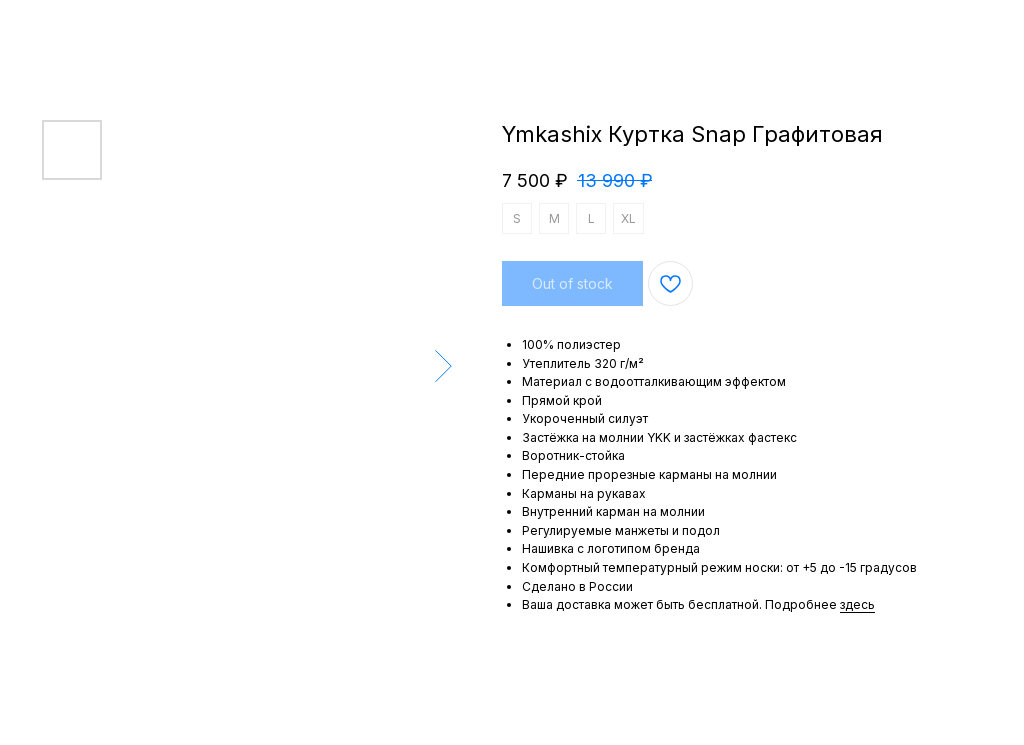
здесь (857, 604)
